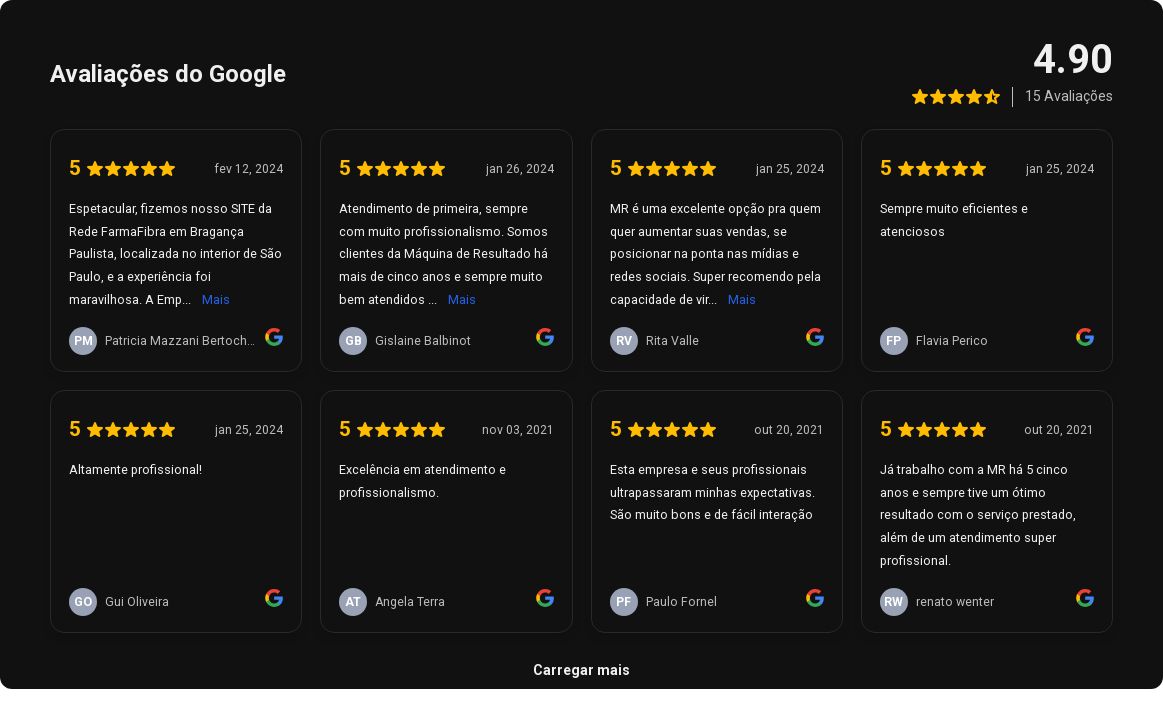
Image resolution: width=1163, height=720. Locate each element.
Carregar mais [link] (581, 670)
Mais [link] (216, 299)
